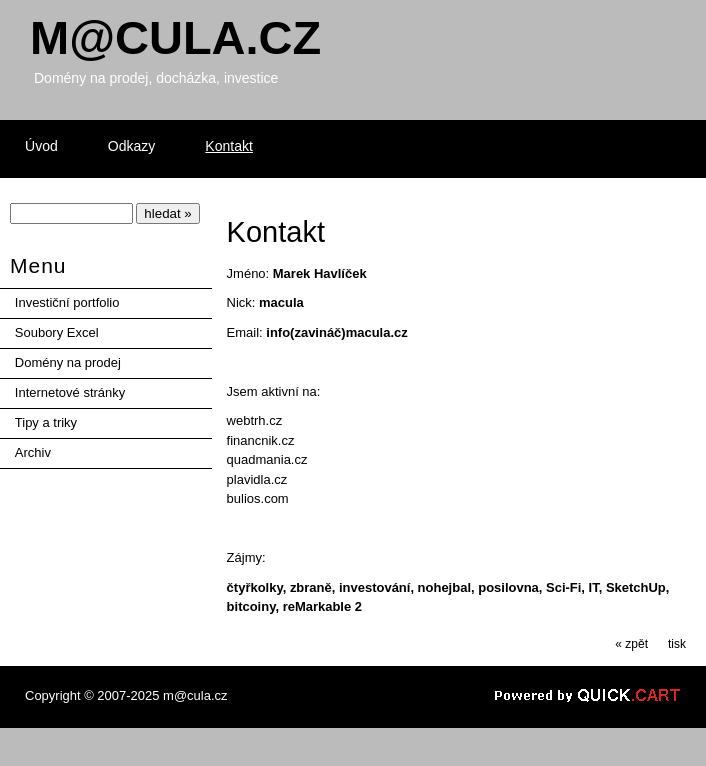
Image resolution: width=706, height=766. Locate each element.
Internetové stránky (70, 392)
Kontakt (229, 146)
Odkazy (132, 146)
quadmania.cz (267, 459)
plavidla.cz (257, 479)
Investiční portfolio (67, 302)
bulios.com (258, 498)
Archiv (33, 452)
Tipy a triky (46, 422)
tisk (677, 644)
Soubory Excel (57, 332)
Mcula (175, 37)
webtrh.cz (255, 420)
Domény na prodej (68, 362)
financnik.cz (261, 440)
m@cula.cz (195, 695)
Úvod (41, 146)
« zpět (631, 644)
